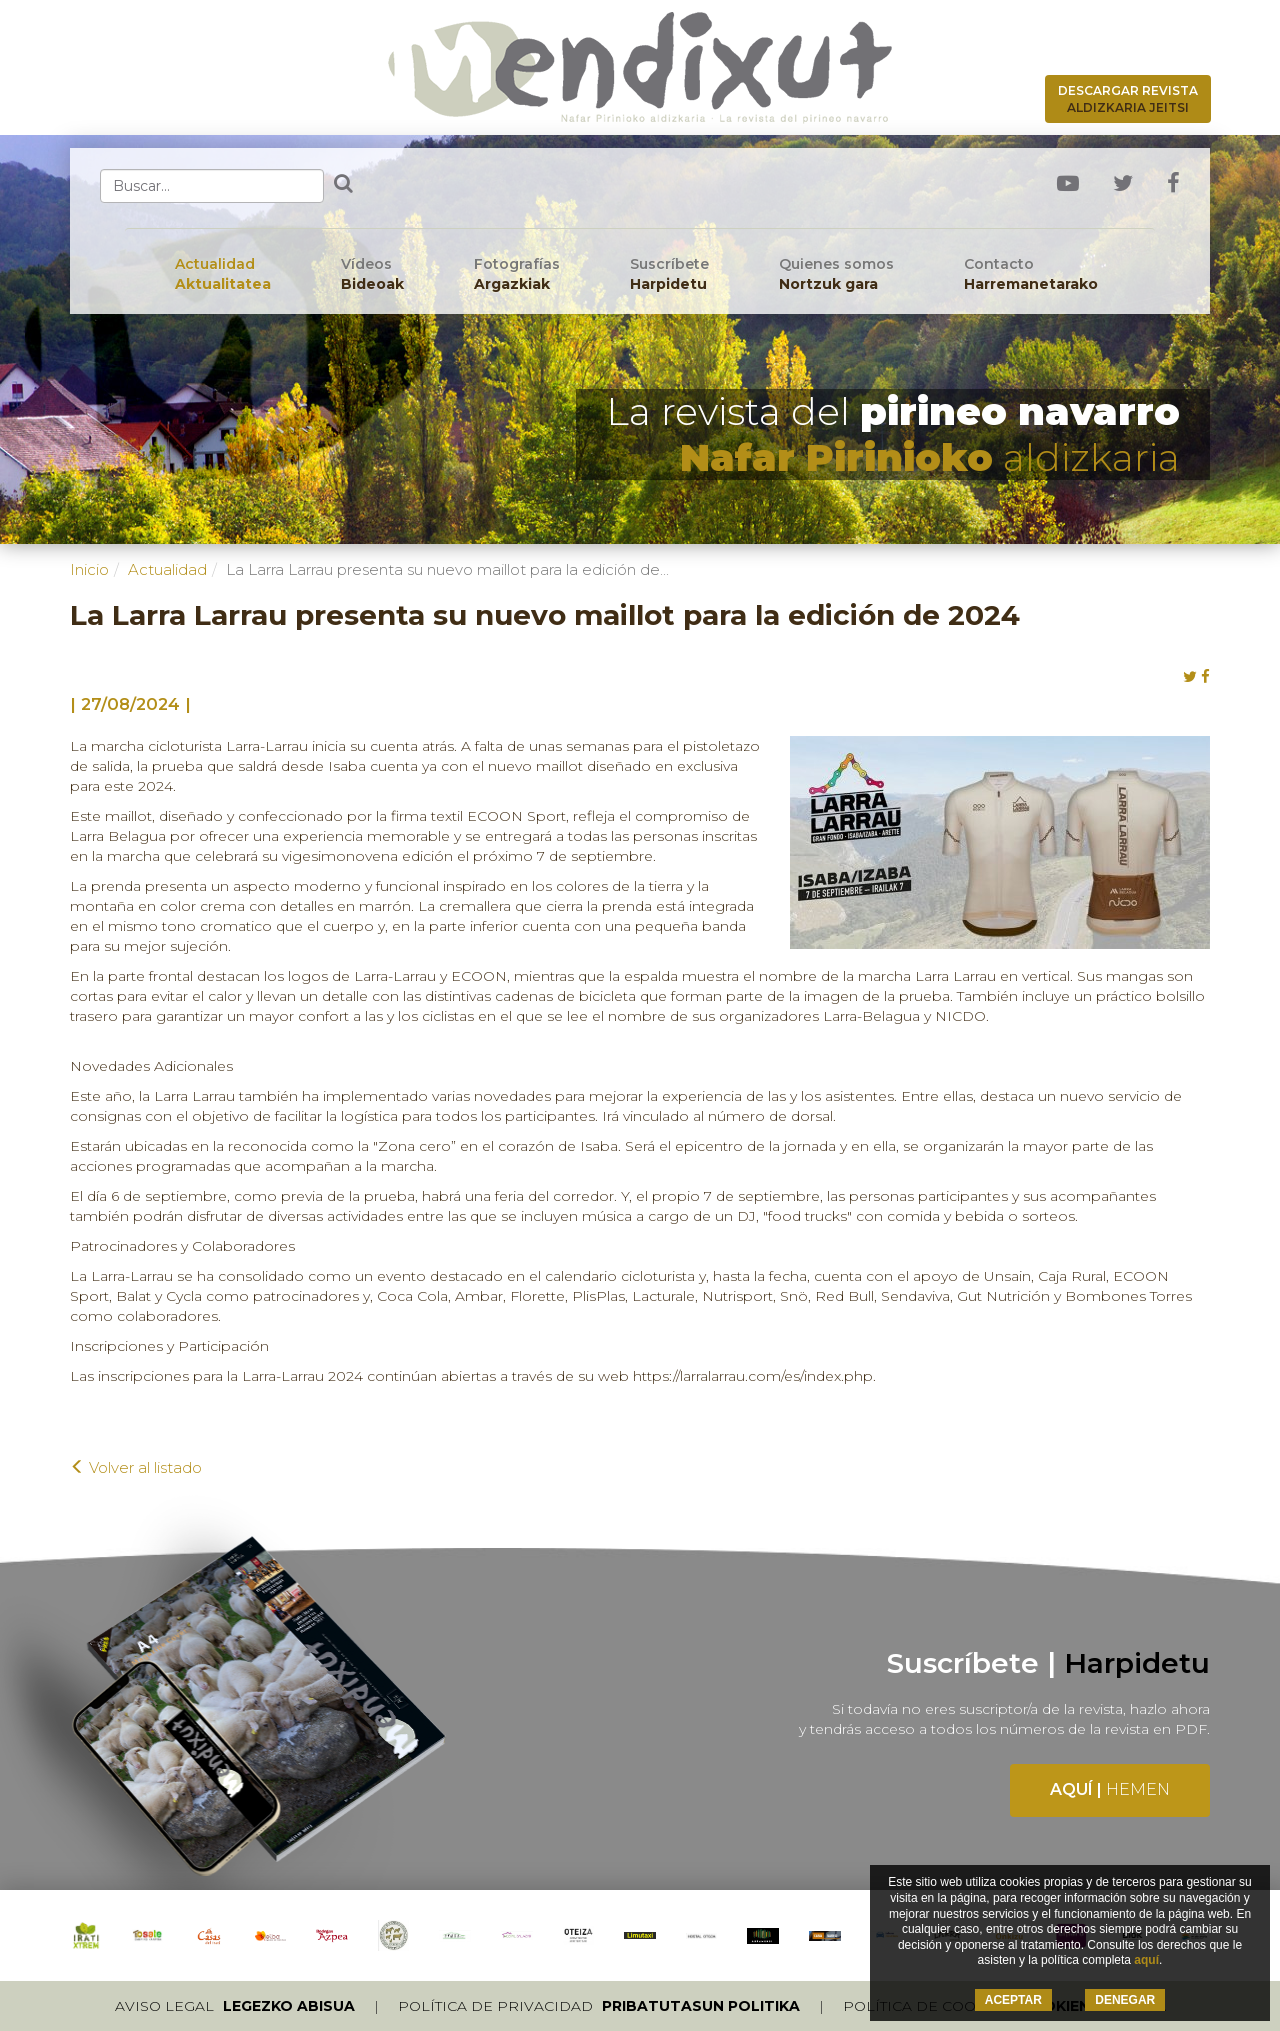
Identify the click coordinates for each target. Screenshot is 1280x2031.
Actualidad (223, 274)
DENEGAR (1125, 2000)
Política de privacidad (599, 2006)
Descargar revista (1128, 99)
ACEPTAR (1013, 2000)
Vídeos (372, 274)
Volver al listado (136, 1467)
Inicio (89, 569)
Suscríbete (669, 274)
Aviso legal (235, 2006)
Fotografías (517, 274)
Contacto (1031, 274)
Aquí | (1110, 1789)
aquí (1146, 1960)
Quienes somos (836, 274)
